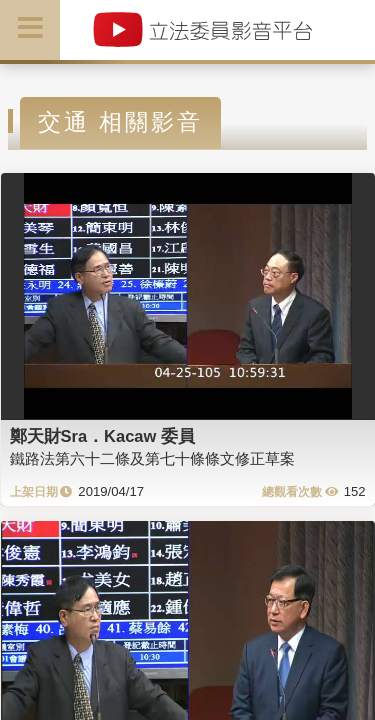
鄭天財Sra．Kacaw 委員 (102, 436)
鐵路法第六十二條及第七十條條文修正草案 (152, 458)
